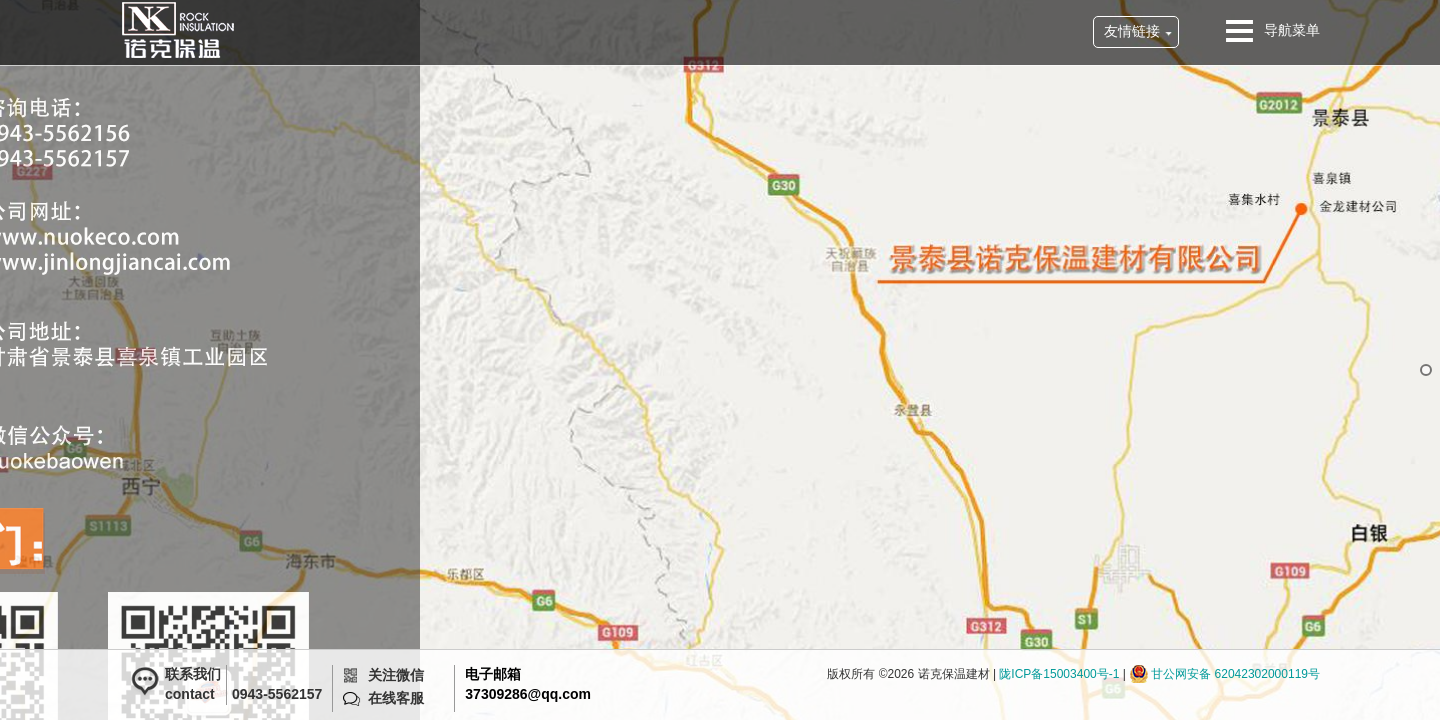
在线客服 (396, 698)
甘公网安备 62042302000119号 (1235, 674)
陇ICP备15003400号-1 (1059, 674)
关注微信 (396, 675)
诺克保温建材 (177, 30)
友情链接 (1132, 31)
